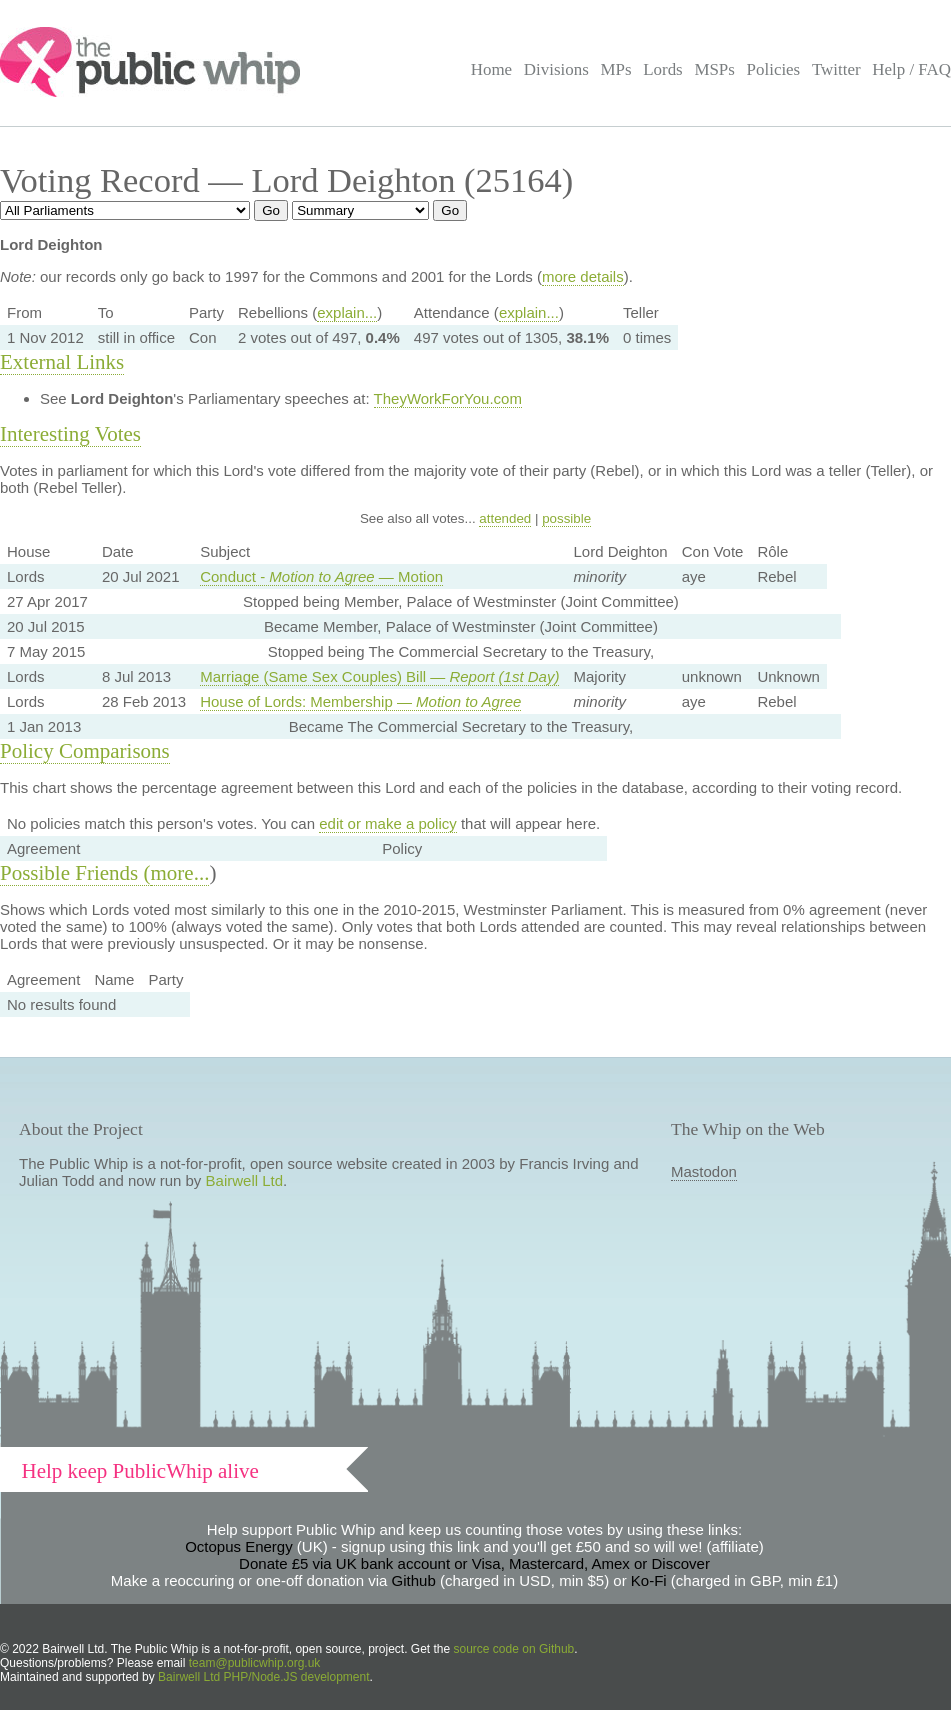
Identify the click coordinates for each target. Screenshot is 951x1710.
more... (180, 873)
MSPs (714, 69)
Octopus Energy (239, 1546)
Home (491, 69)
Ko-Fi (649, 1580)
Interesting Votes (70, 434)
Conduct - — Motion (321, 576)
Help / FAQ (911, 69)
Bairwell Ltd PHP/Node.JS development (263, 1677)
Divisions (556, 69)
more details (583, 276)
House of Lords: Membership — (360, 701)
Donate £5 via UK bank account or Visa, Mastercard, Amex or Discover (474, 1563)
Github (414, 1580)
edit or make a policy (388, 823)
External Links (62, 362)
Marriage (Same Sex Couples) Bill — (379, 676)
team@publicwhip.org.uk (255, 1663)
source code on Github (514, 1649)
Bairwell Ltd (245, 1180)
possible (566, 518)
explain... (347, 312)
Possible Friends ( (75, 873)
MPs (615, 69)
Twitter (836, 69)
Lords (663, 69)
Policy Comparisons (85, 751)
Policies (774, 69)
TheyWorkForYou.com (448, 398)
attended (505, 518)
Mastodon (704, 1171)
